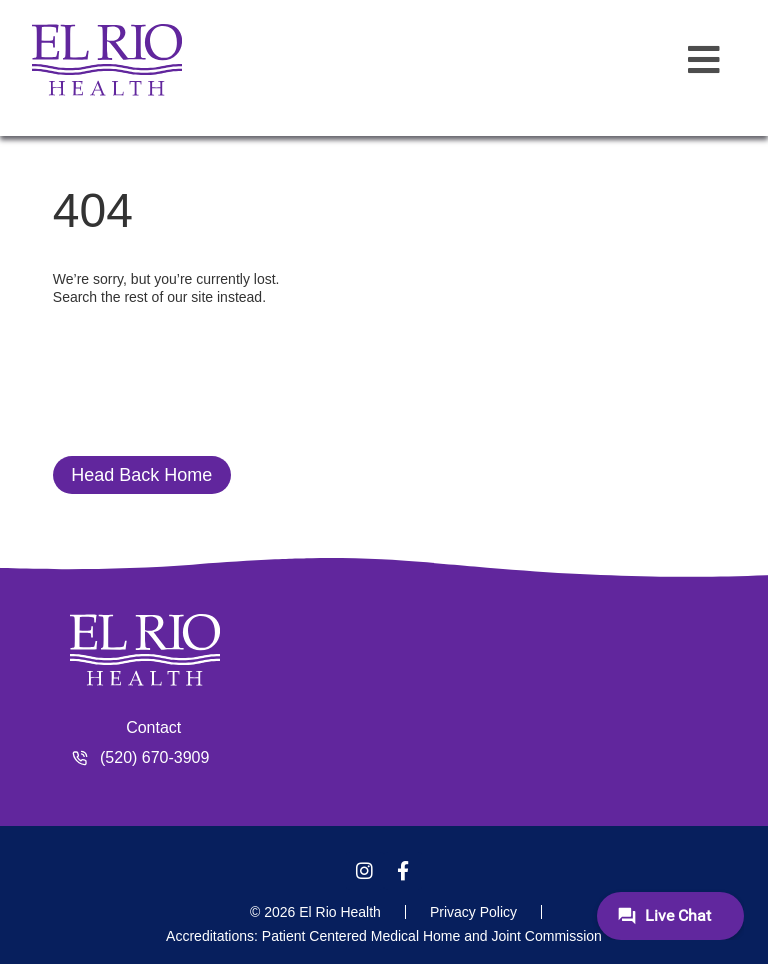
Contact (153, 727)
